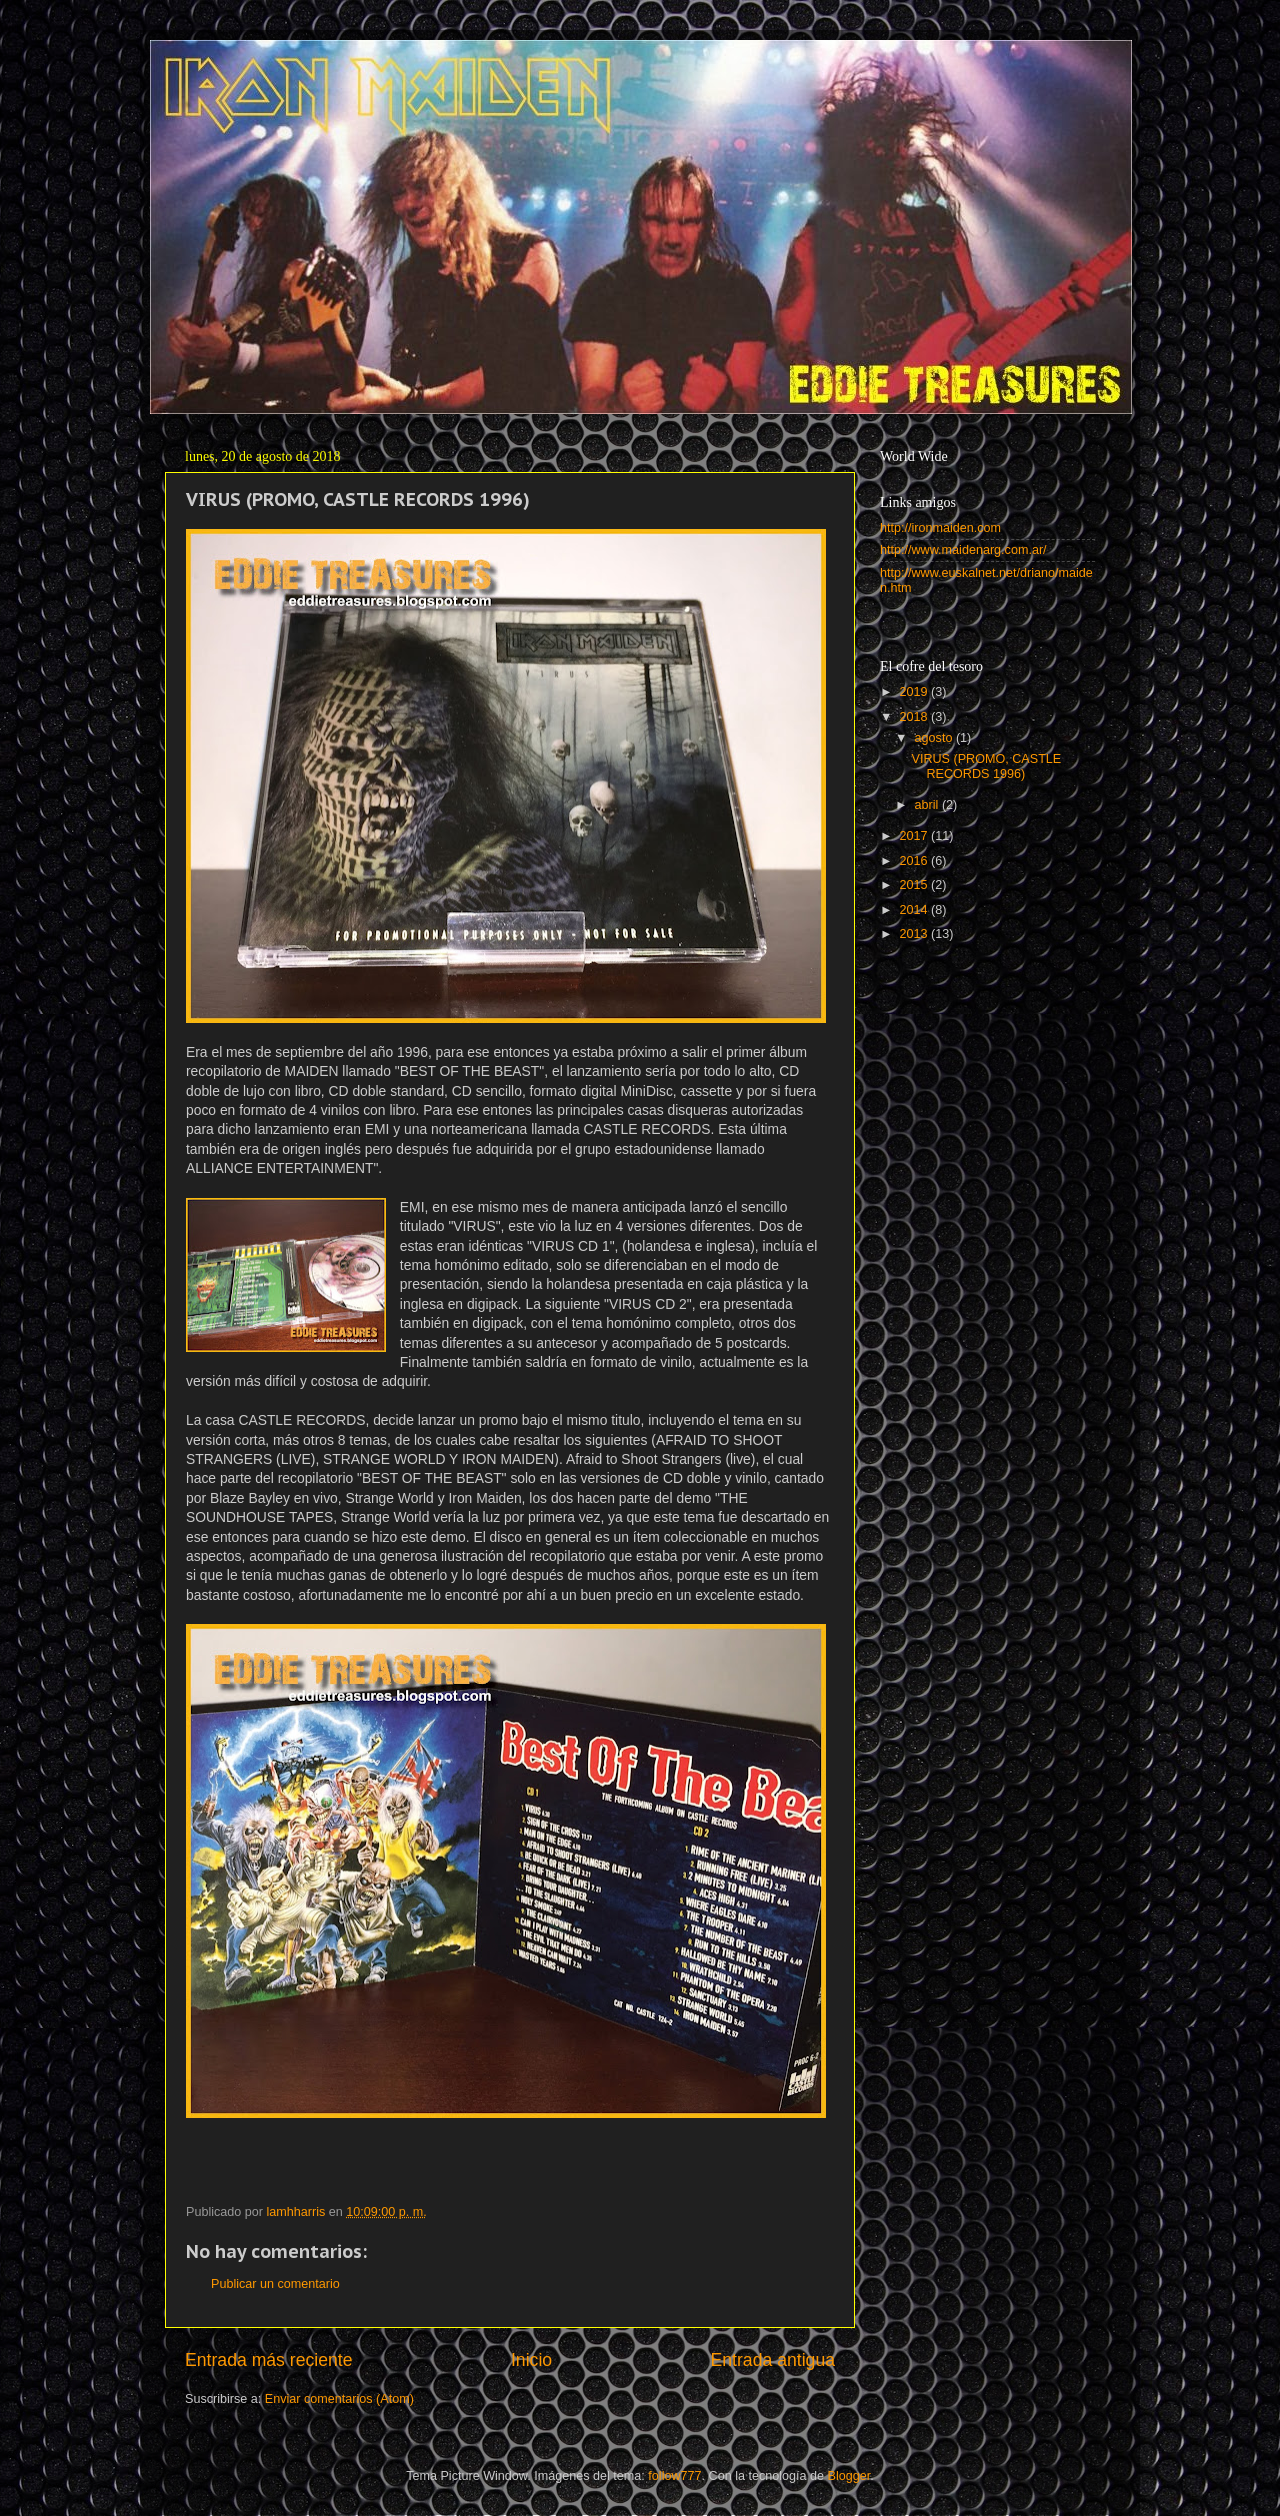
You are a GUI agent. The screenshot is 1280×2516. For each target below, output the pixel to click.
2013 (915, 934)
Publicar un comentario (275, 2284)
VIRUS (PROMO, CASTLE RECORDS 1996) (986, 766)
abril (928, 805)
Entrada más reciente (269, 2360)
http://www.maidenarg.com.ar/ (963, 550)
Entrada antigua (773, 2360)
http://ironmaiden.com (940, 528)
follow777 (674, 2476)
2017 (915, 836)
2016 (915, 861)
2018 (915, 717)
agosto (935, 738)
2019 (915, 692)
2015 (915, 885)
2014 (915, 910)
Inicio (531, 2360)
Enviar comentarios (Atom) (339, 2399)
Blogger (849, 2476)
